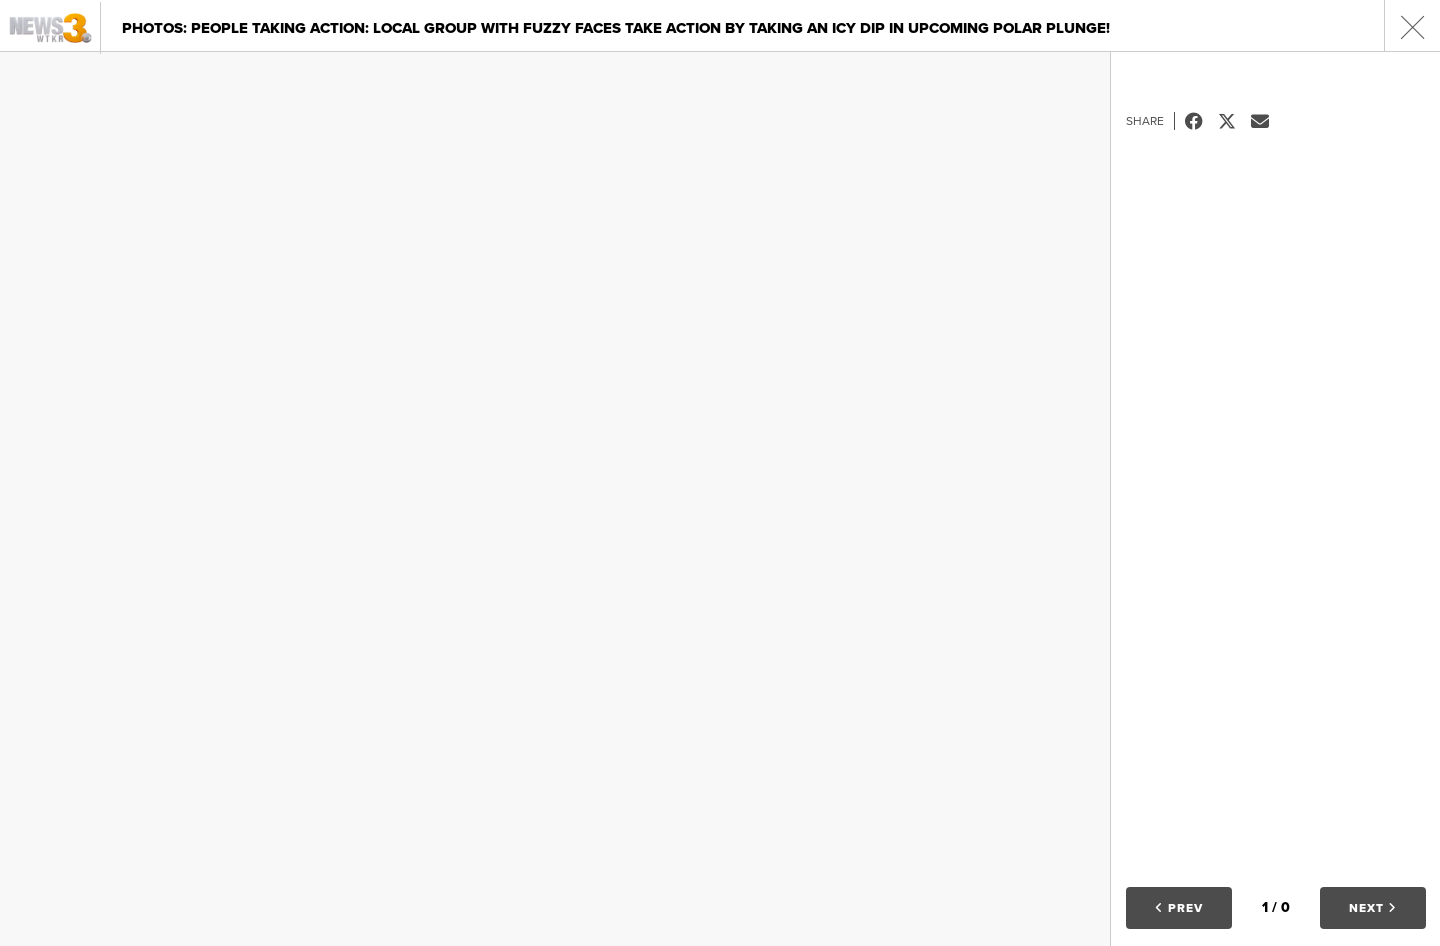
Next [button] (1373, 908)
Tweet (1234, 121)
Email (1267, 121)
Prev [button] (1179, 908)
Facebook (1201, 121)
